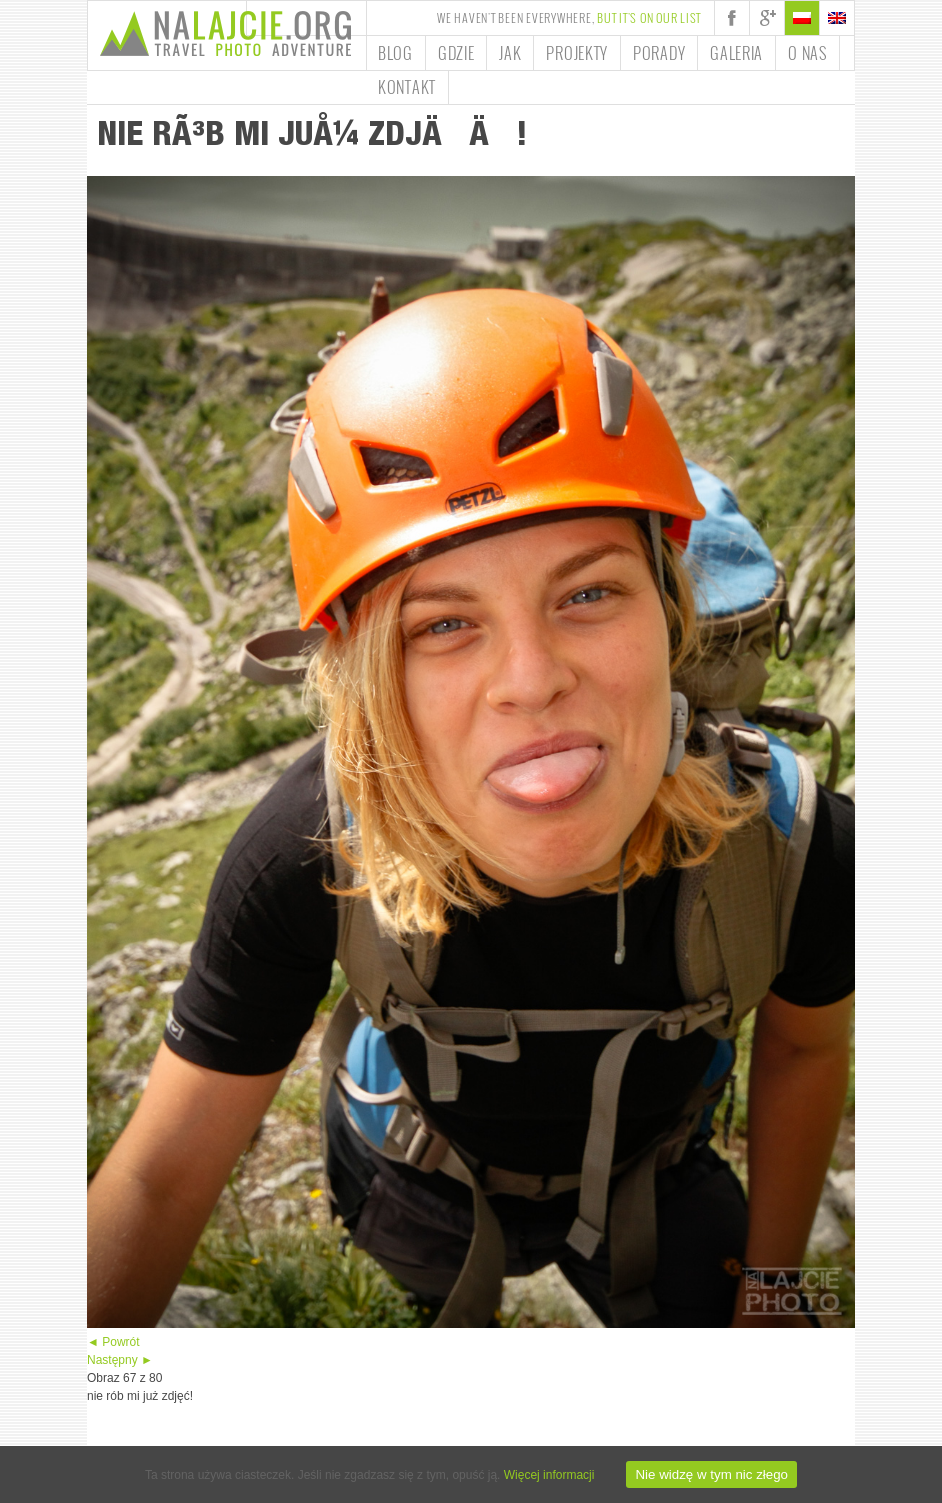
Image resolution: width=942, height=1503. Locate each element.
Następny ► (120, 1360)
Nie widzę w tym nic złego (711, 1474)
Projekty (577, 53)
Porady (659, 53)
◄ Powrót (113, 1342)
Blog (395, 53)
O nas (807, 53)
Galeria (736, 53)
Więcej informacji (549, 1475)
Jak (510, 53)
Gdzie (456, 53)
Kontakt (407, 87)
